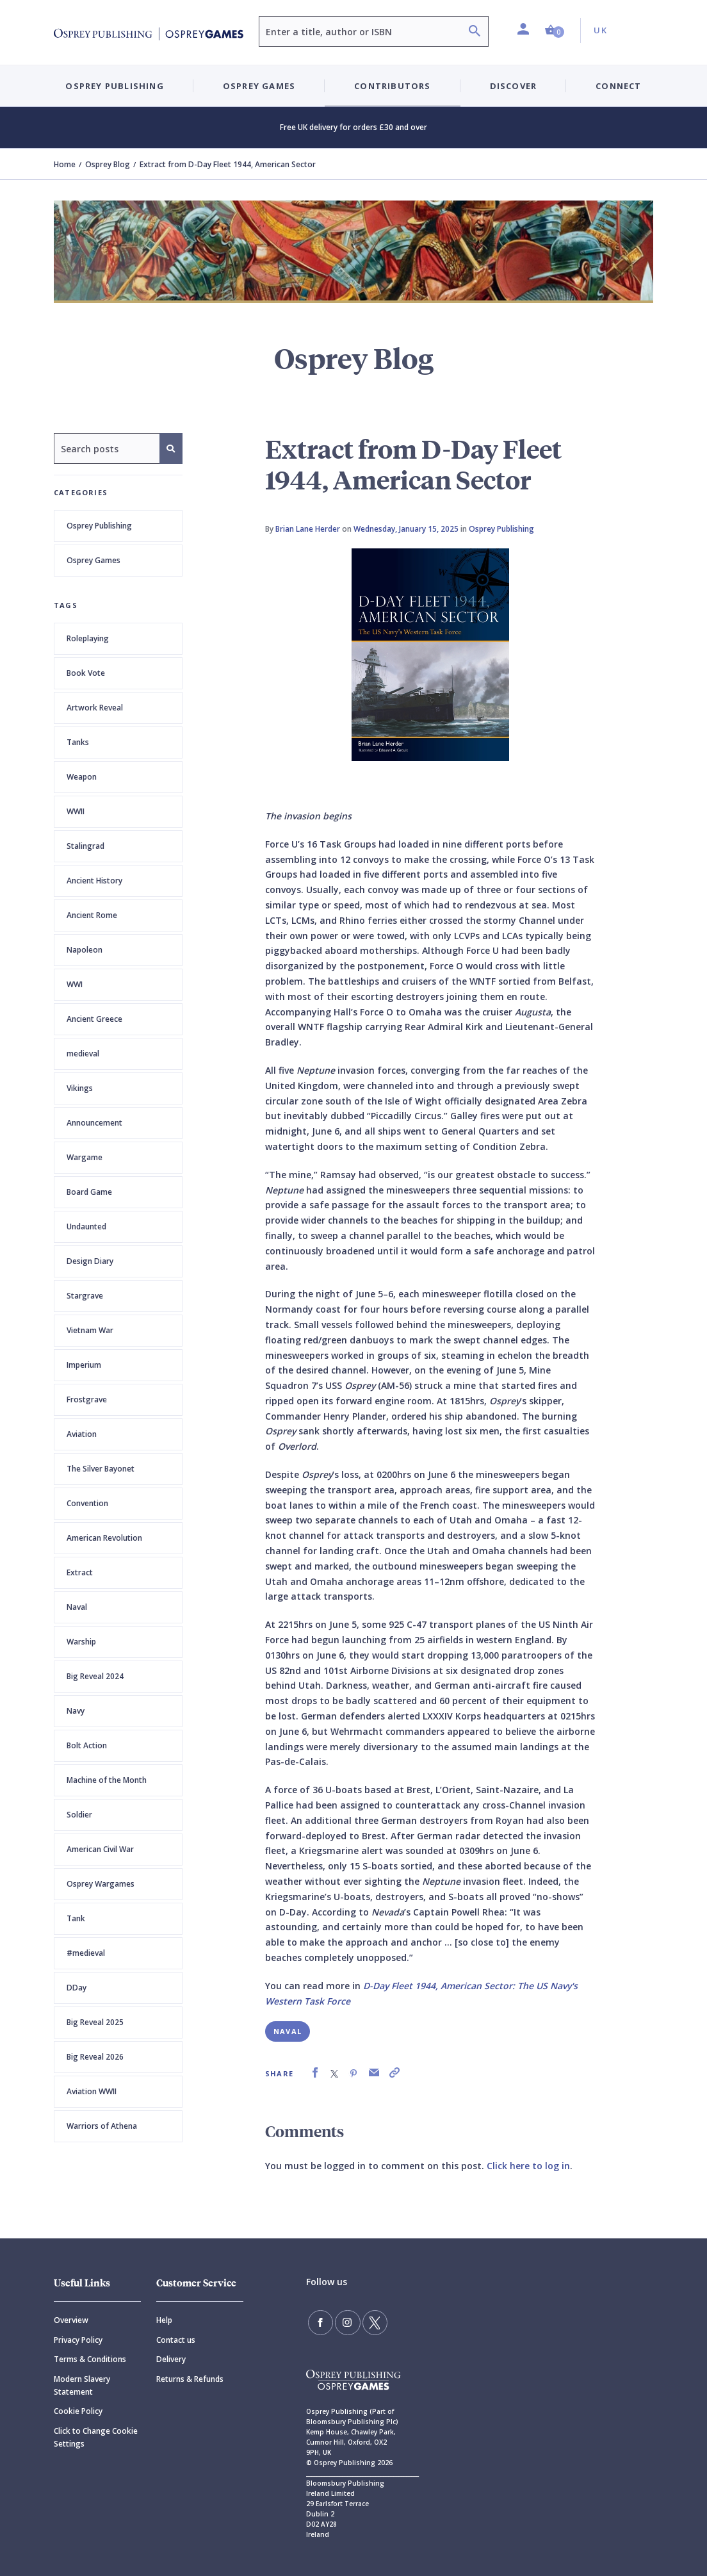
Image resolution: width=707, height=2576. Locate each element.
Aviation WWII (92, 2091)
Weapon (82, 776)
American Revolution (104, 1537)
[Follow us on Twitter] (366, 2321)
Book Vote (86, 673)
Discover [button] (513, 86)
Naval (77, 1607)
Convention (87, 1503)
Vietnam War (90, 1330)
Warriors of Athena (102, 2126)
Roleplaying (88, 638)
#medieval (86, 1953)
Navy (76, 1710)
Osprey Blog (107, 164)
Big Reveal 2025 (95, 2022)
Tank (76, 1918)
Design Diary (90, 1261)
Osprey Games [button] (259, 86)
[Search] (474, 32)
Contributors (392, 86)
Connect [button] (618, 86)
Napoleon (84, 949)
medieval (83, 1053)
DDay (76, 1987)
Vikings (80, 1088)
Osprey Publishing (99, 525)
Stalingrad (85, 846)
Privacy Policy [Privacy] (78, 2339)
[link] (315, 2072)
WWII (76, 811)
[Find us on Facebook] (319, 2321)
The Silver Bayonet (100, 1468)
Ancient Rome (92, 915)
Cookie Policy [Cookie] (78, 2411)
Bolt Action (87, 1745)
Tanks (78, 742)
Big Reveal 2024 (95, 1676)
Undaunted (86, 1226)
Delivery (171, 2359)
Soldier (79, 1814)
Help (164, 2320)
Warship (81, 1641)
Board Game (89, 1191)
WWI (75, 984)
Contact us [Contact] (175, 2339)
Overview (71, 2320)
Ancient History (94, 880)
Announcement (94, 1122)
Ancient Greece (94, 1018)
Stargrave (85, 1295)
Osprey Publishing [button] (114, 86)
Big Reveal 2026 (95, 2056)
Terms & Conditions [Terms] (90, 2359)
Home (65, 164)
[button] (554, 30)
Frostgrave (87, 1399)
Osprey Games (93, 560)
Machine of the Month (107, 1780)
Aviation (82, 1434)
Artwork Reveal (95, 707)
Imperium (84, 1364)
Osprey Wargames (100, 1883)
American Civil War (100, 1849)
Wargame (84, 1157)
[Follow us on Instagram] (343, 2321)
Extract (80, 1572)
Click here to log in (528, 2166)
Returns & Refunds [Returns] (189, 2379)
